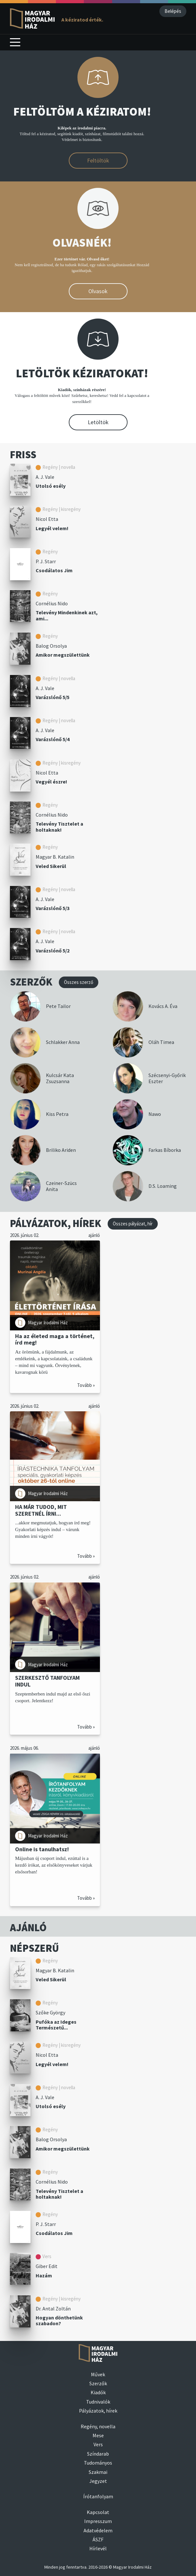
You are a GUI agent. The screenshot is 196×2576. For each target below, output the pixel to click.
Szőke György (50, 2012)
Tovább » (86, 1385)
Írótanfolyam (98, 2496)
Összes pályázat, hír (133, 1224)
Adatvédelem (98, 2530)
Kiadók (98, 2392)
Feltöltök (98, 160)
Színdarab (98, 2453)
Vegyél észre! (51, 781)
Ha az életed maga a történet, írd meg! (54, 1339)
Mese (98, 2435)
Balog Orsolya (51, 646)
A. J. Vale (45, 477)
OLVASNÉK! (81, 242)
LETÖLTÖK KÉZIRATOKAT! (82, 373)
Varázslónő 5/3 (52, 908)
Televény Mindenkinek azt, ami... (67, 615)
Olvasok (98, 291)
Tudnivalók (98, 2401)
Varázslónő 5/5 (52, 697)
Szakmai (98, 2472)
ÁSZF (98, 2539)
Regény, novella (98, 2426)
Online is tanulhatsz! (42, 1849)
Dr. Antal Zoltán (53, 2308)
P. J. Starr (46, 561)
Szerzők (98, 2383)
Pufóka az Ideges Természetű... (56, 2025)
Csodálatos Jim (54, 570)
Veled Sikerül (51, 866)
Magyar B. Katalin (55, 857)
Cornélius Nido (52, 603)
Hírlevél (98, 2548)
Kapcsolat (98, 2512)
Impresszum (98, 2521)
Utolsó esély (51, 486)
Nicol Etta (47, 519)
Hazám (44, 2275)
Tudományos (98, 2462)
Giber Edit (47, 2266)
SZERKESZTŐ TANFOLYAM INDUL (47, 1681)
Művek (98, 2374)
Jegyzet (98, 2481)
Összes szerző (78, 982)
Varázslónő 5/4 (52, 739)
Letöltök (98, 422)
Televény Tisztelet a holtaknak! (59, 827)
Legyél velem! (52, 528)
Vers (98, 2444)
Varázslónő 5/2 (52, 950)
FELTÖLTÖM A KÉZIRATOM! (82, 111)
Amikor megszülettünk (63, 655)
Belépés (173, 11)
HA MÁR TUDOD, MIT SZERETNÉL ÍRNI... (41, 1510)
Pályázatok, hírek (98, 2410)
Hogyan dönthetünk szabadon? (59, 2320)
